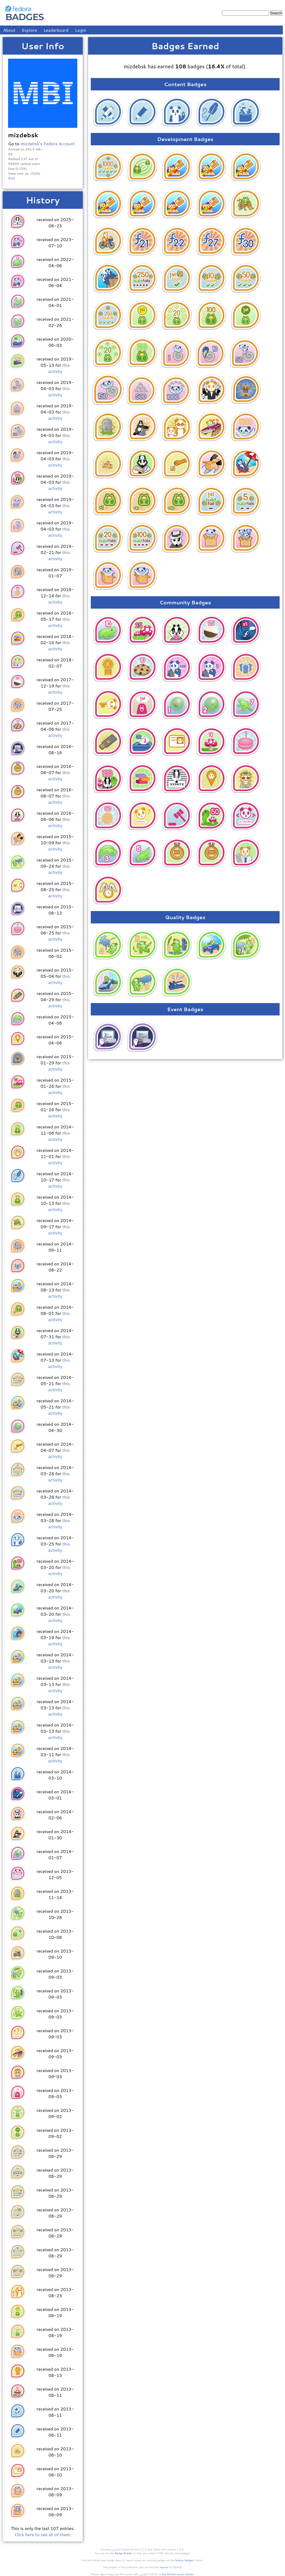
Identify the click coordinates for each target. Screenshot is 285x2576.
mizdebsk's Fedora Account (47, 143)
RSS (11, 178)
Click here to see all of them (42, 2534)
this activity (59, 368)
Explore (29, 30)
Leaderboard (56, 30)
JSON (35, 173)
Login (80, 30)
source (164, 2567)
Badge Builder (124, 2553)
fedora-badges (184, 2560)
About (9, 30)
